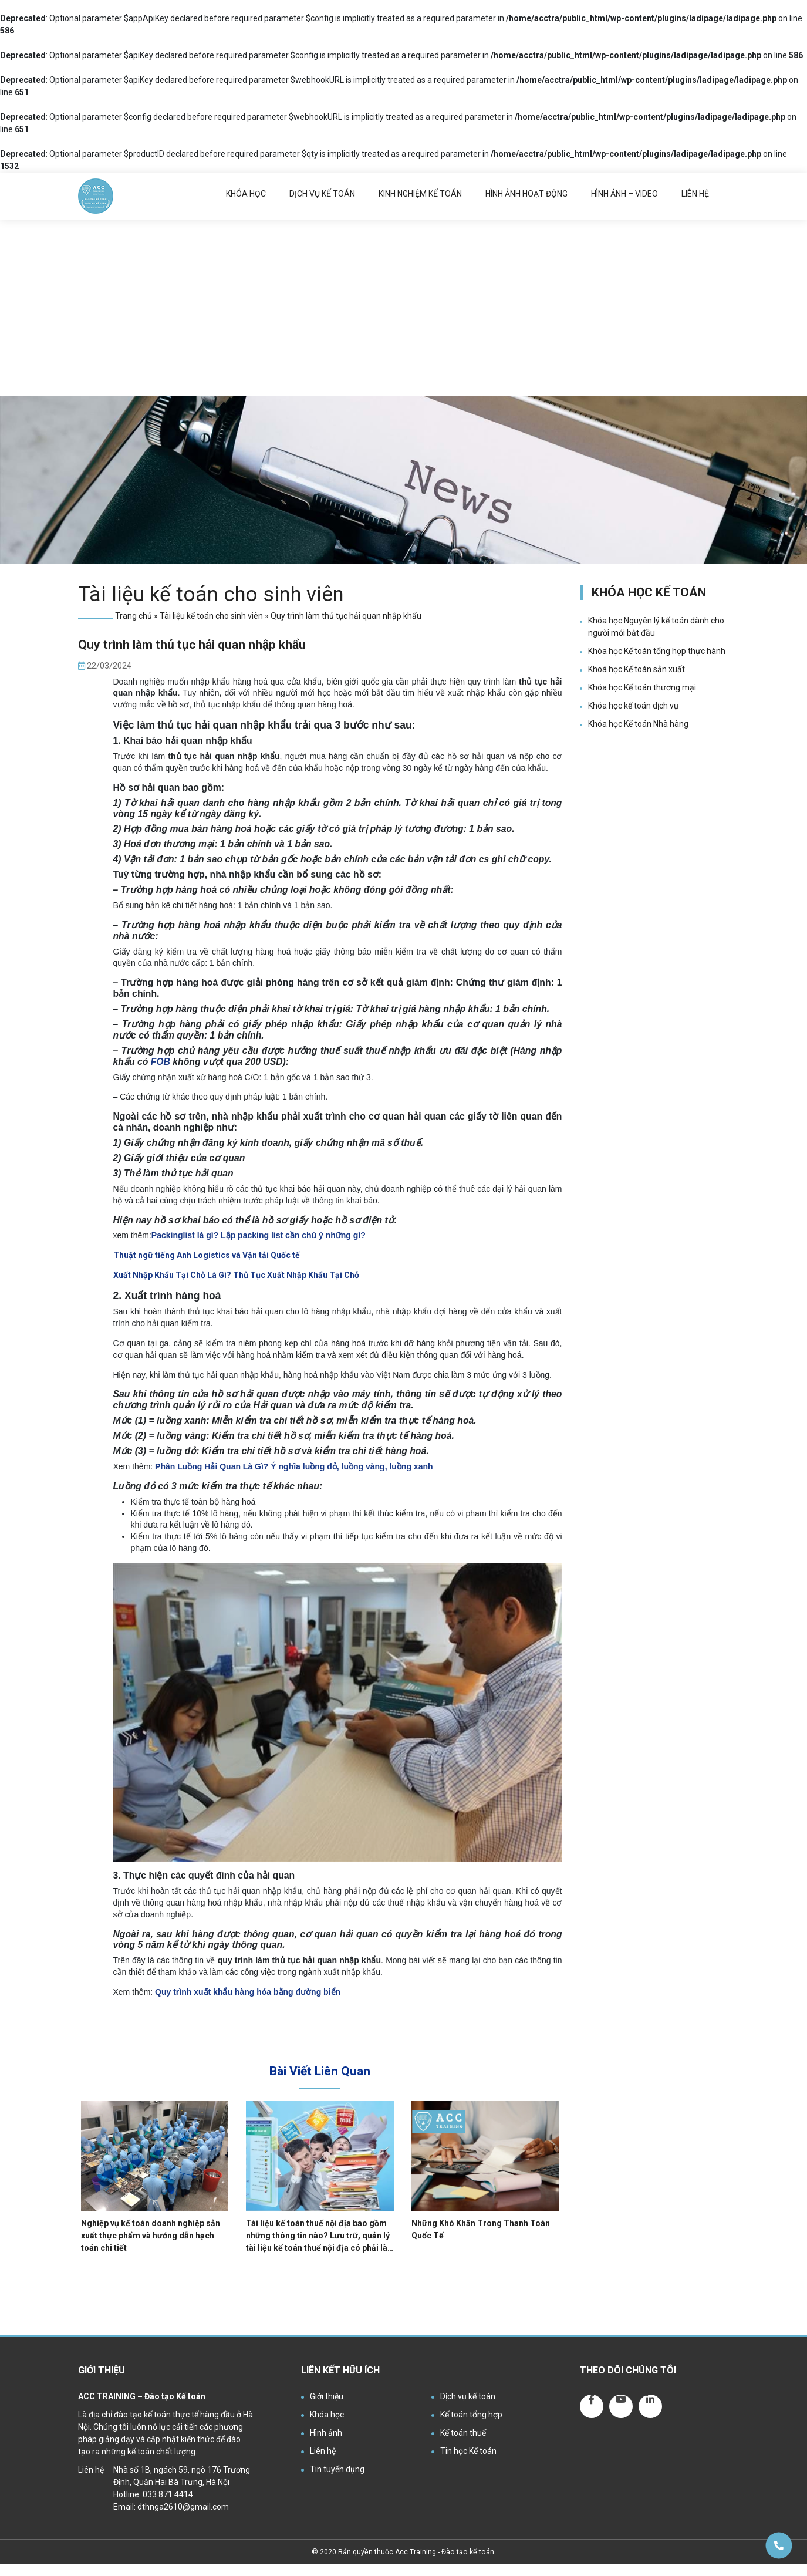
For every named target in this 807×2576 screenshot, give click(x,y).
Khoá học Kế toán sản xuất (636, 669)
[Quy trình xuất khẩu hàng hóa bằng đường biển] (247, 1992)
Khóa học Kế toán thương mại (642, 687)
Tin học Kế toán (468, 2451)
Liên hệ (695, 193)
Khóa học (246, 193)
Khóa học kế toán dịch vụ (633, 705)
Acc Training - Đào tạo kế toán (444, 2552)
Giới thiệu (326, 2396)
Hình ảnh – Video (624, 193)
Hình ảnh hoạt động (526, 193)
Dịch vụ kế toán (322, 193)
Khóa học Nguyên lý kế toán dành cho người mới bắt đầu (656, 627)
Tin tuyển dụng (337, 2469)
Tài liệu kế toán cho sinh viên (211, 616)
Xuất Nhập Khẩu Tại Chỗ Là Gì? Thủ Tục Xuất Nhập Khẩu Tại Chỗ (236, 1275)
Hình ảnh (326, 2432)
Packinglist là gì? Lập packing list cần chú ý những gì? (258, 1235)
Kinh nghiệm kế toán (420, 193)
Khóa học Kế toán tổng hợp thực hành (656, 651)
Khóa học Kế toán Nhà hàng (638, 724)
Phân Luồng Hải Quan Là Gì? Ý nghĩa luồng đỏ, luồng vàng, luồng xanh (294, 1466)
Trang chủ (133, 616)
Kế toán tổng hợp (471, 2414)
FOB (160, 1062)
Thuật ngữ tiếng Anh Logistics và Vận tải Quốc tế (206, 1255)
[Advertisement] (404, 307)
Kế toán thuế (463, 2432)
